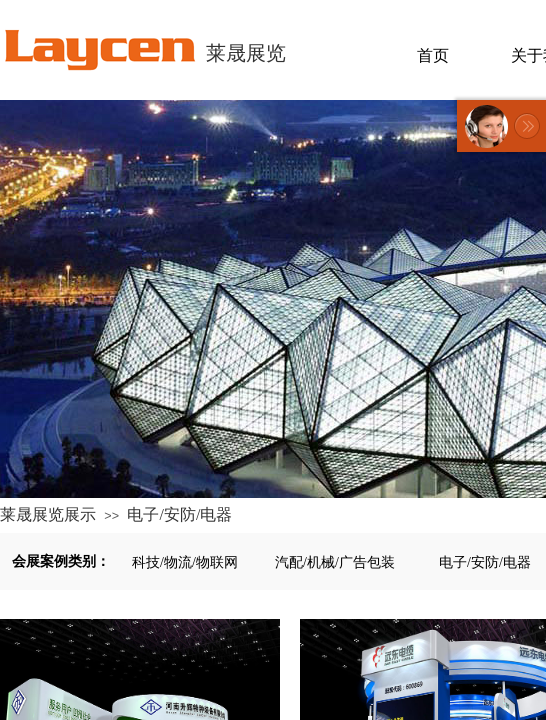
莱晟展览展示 (48, 514)
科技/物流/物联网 (185, 562)
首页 (433, 55)
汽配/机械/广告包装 (335, 562)
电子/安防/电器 (179, 514)
